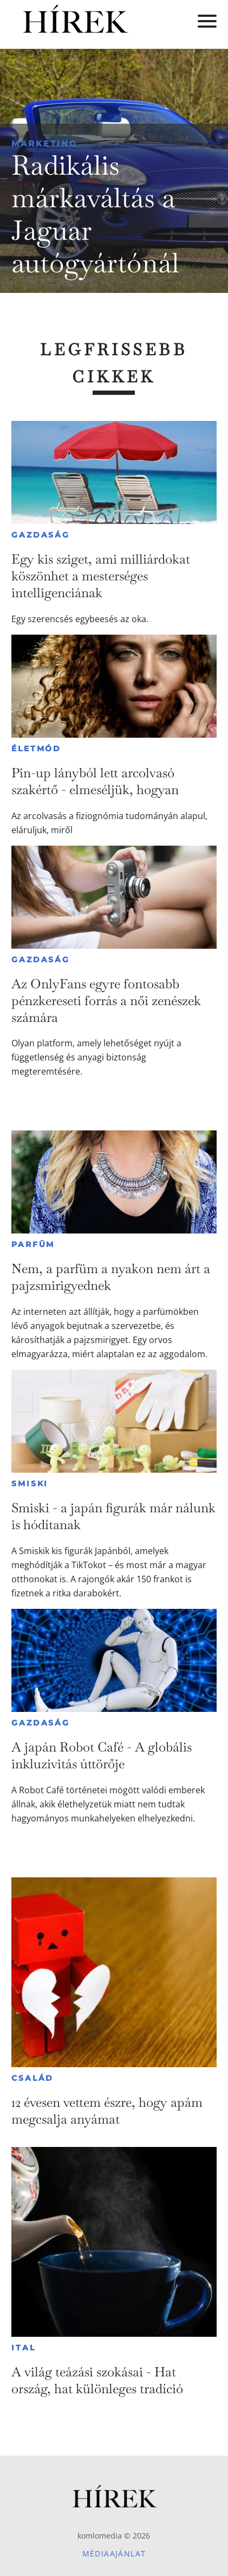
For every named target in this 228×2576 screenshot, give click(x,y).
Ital (23, 2348)
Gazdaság (40, 535)
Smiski (29, 1483)
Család (32, 2078)
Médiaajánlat (114, 2553)
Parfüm (33, 1244)
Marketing (44, 143)
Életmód (36, 748)
